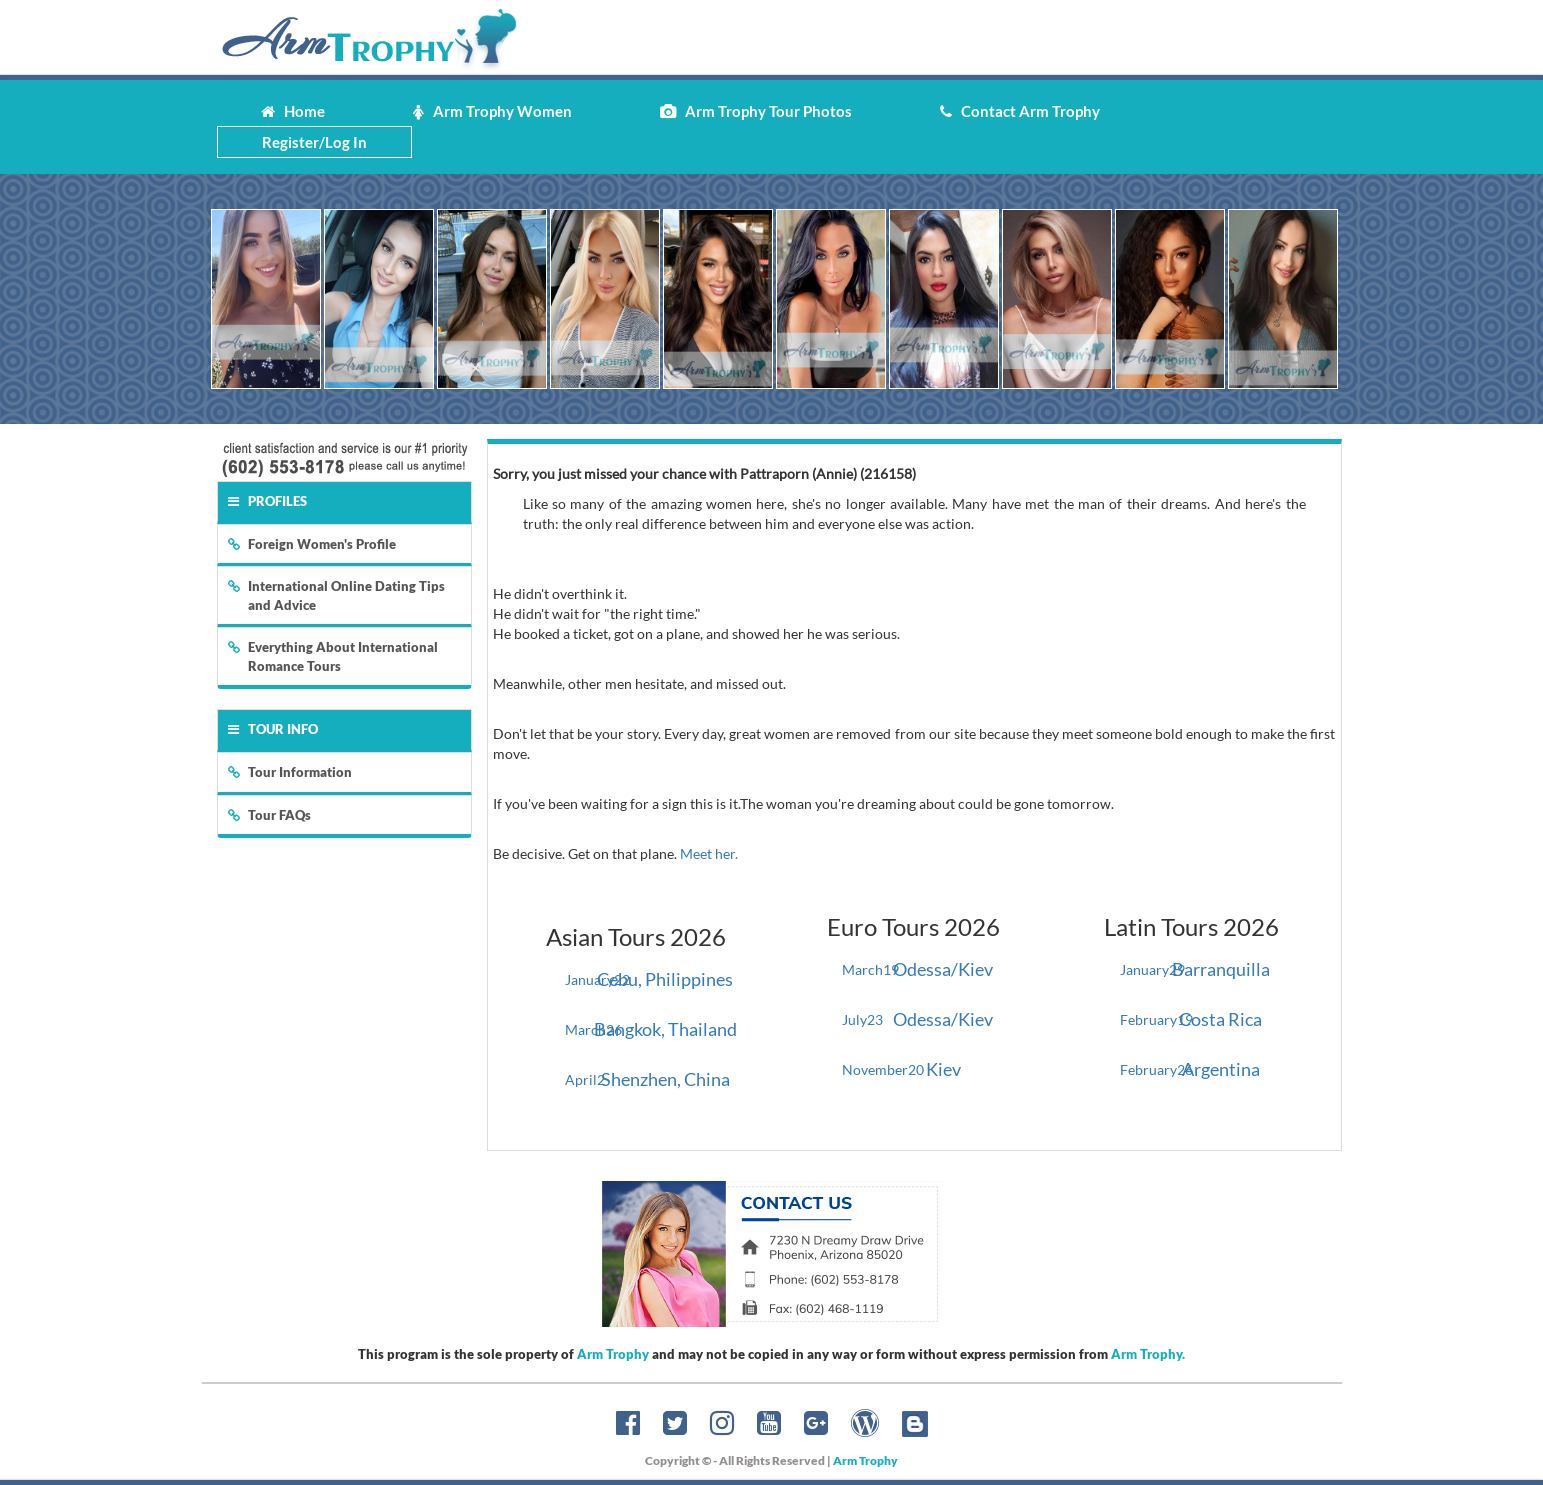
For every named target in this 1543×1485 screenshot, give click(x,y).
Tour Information (290, 772)
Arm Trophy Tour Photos (756, 111)
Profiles (267, 501)
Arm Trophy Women (492, 111)
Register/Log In (314, 142)
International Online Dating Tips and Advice (336, 595)
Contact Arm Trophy (1020, 111)
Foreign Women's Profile (312, 544)
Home (293, 111)
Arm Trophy (613, 1354)
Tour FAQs (269, 815)
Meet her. (709, 853)
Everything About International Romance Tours (333, 656)
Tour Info (273, 729)
